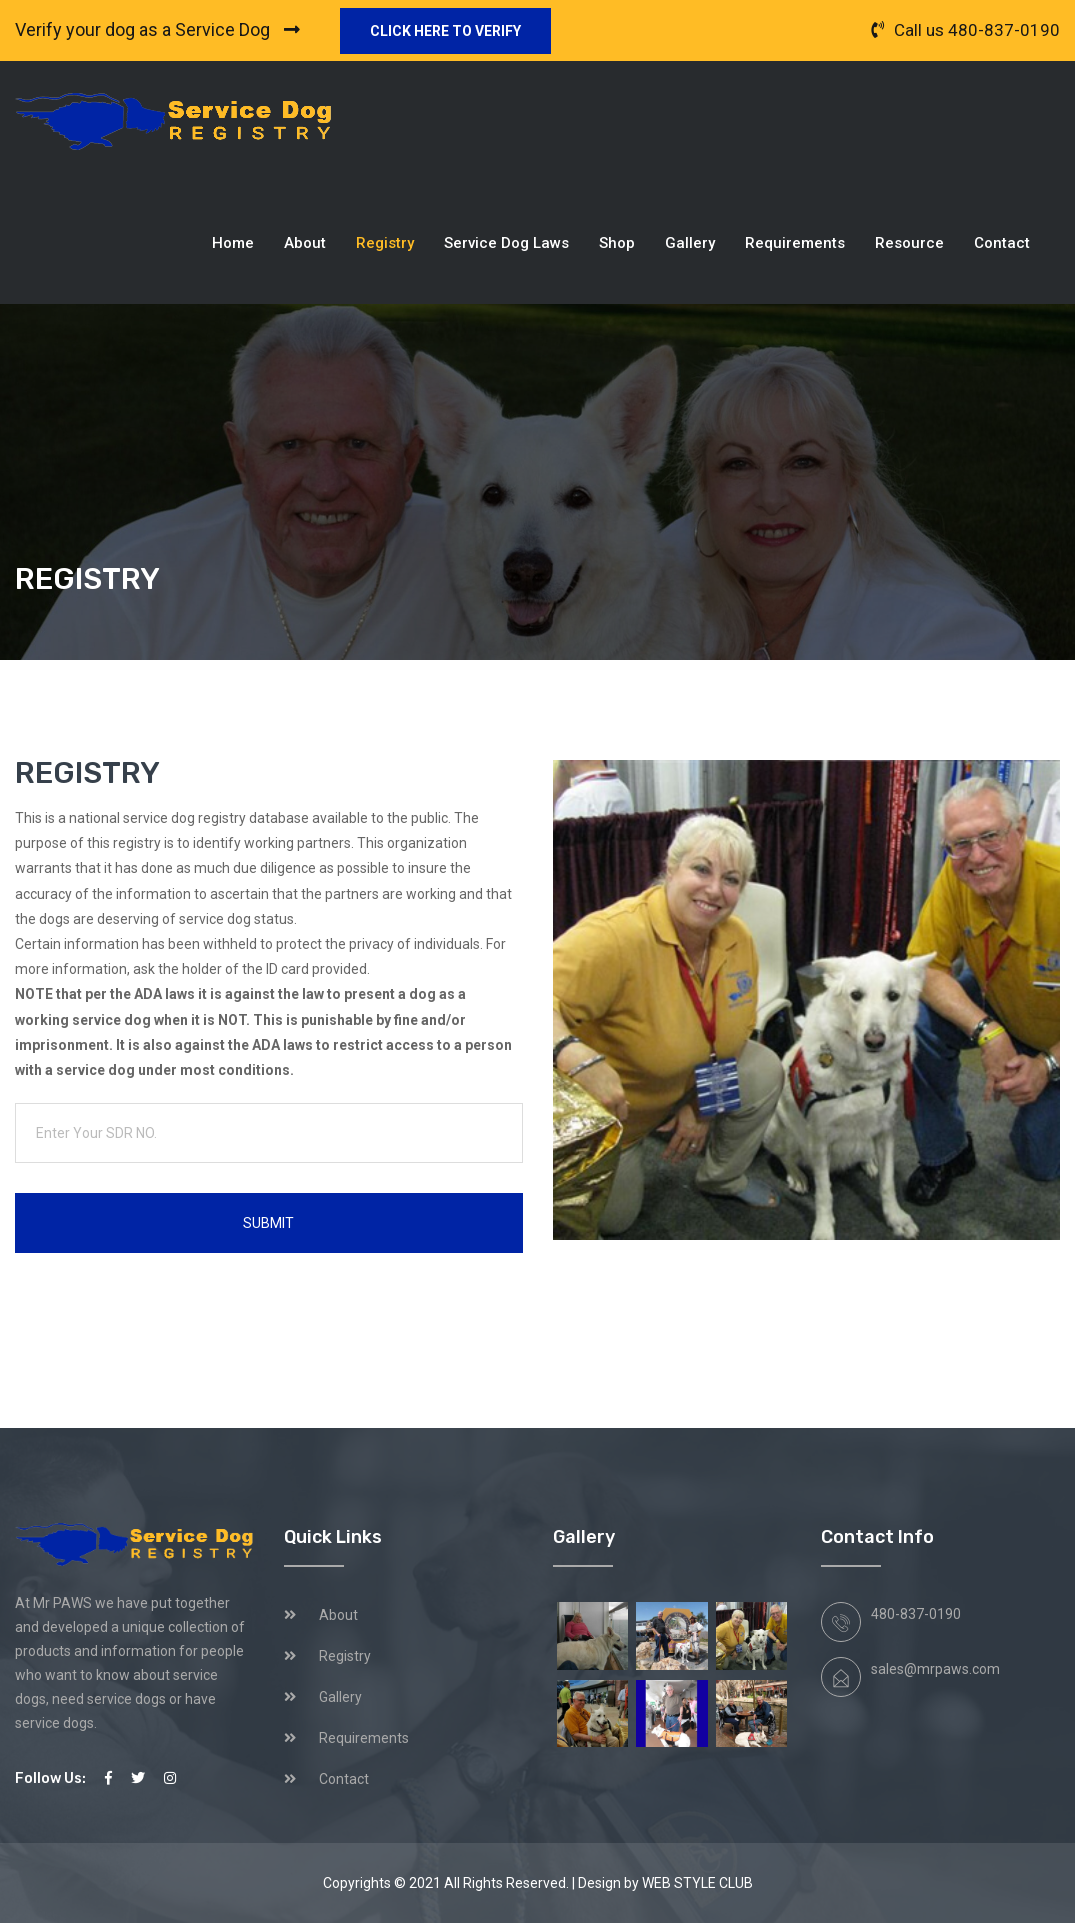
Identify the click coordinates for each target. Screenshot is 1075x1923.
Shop (617, 243)
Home (233, 243)
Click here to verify (445, 31)
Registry (385, 243)
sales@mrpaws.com (935, 1669)
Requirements (795, 243)
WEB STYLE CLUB (697, 1883)
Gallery (690, 243)
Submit (268, 1223)
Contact (1002, 243)
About (305, 243)
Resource (909, 243)
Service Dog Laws (506, 243)
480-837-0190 (1004, 30)
